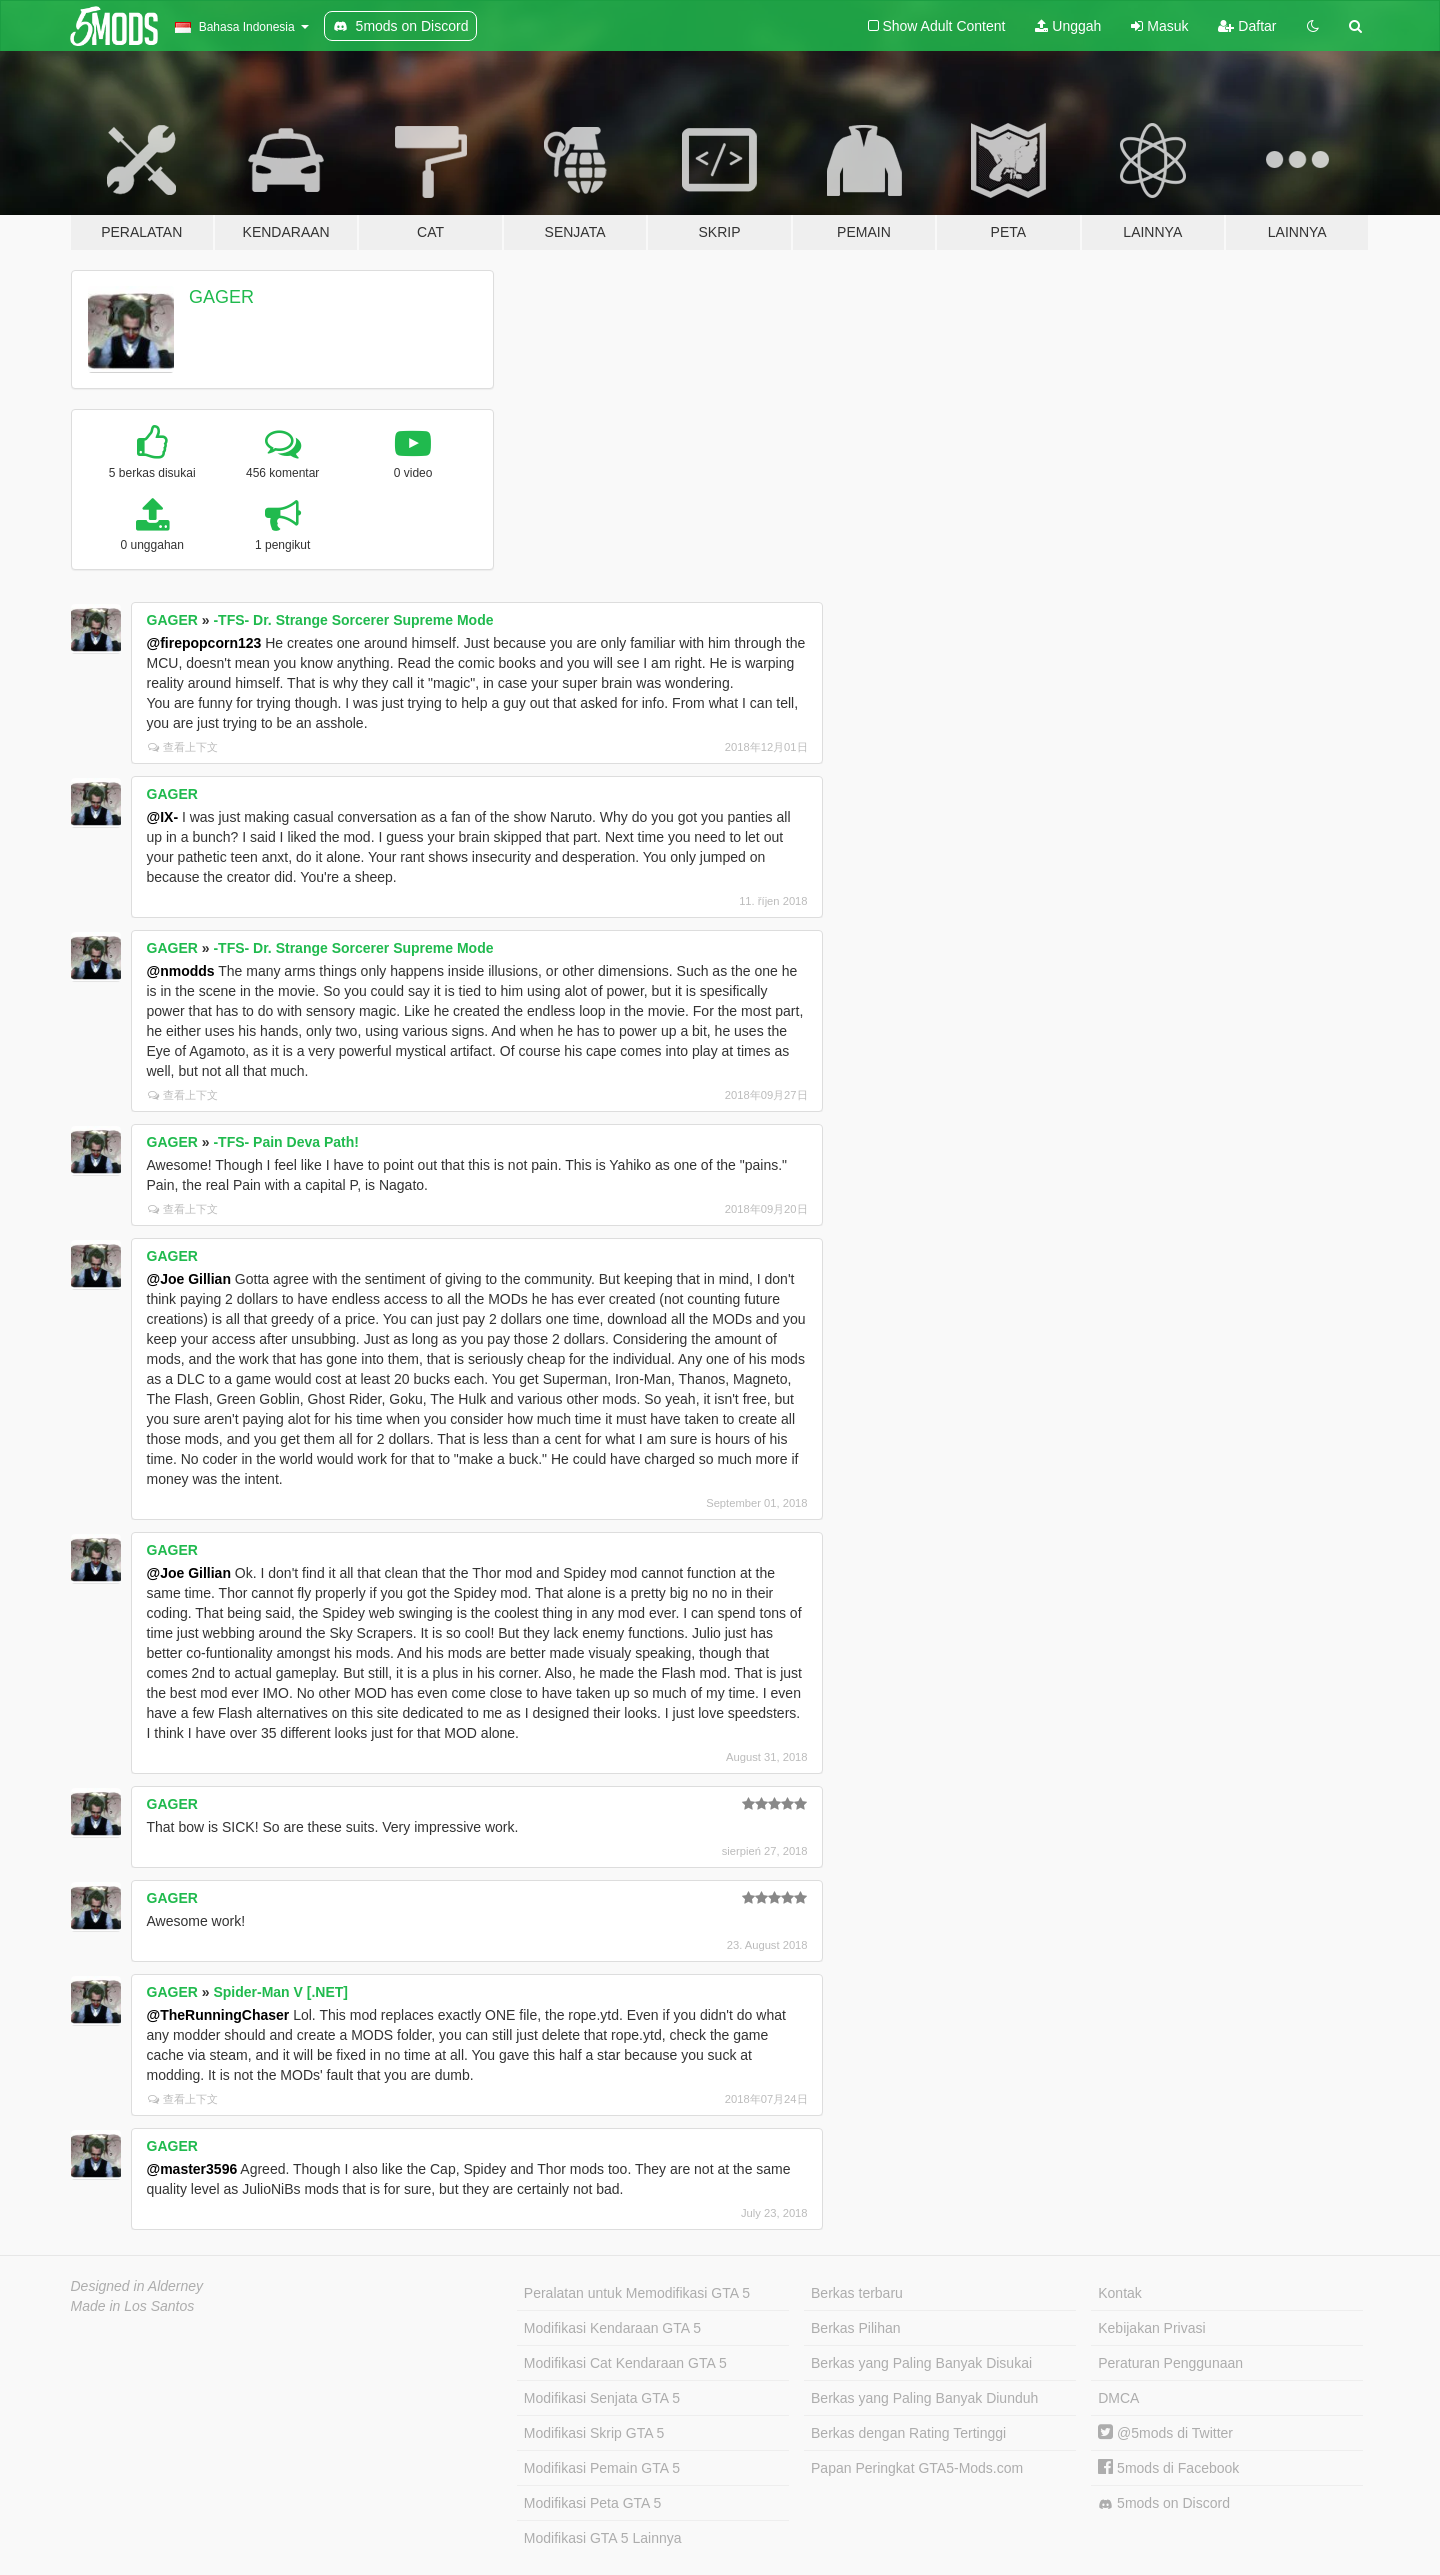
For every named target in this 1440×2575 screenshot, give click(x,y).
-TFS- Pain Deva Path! (285, 1142)
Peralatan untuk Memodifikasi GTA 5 (637, 2293)
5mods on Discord (1164, 2503)
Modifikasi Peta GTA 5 (592, 2503)
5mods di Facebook (1168, 2468)
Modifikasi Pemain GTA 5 (602, 2468)
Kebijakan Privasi (1151, 2328)
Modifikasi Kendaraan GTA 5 (612, 2328)
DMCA (1118, 2398)
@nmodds (181, 971)
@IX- (163, 817)
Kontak (1120, 2293)
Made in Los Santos (133, 2306)
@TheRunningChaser (218, 2015)
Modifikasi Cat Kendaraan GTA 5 (625, 2363)
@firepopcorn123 (204, 643)
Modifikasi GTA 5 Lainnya (603, 2538)
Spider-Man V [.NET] (280, 1992)
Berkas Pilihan (856, 2328)
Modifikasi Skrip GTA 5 (594, 2433)
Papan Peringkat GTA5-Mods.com (917, 2468)
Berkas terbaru (857, 2293)
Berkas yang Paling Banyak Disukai (921, 2363)
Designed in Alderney (137, 2286)
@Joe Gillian (189, 1279)
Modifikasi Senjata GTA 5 (602, 2398)
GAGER (221, 297)
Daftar (1247, 26)
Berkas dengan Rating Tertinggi (908, 2433)
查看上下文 (183, 747)
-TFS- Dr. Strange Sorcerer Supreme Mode (353, 620)
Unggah (1068, 26)
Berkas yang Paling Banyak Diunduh (924, 2398)
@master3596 (192, 2169)
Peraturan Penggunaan (1170, 2363)
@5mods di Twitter (1165, 2433)
